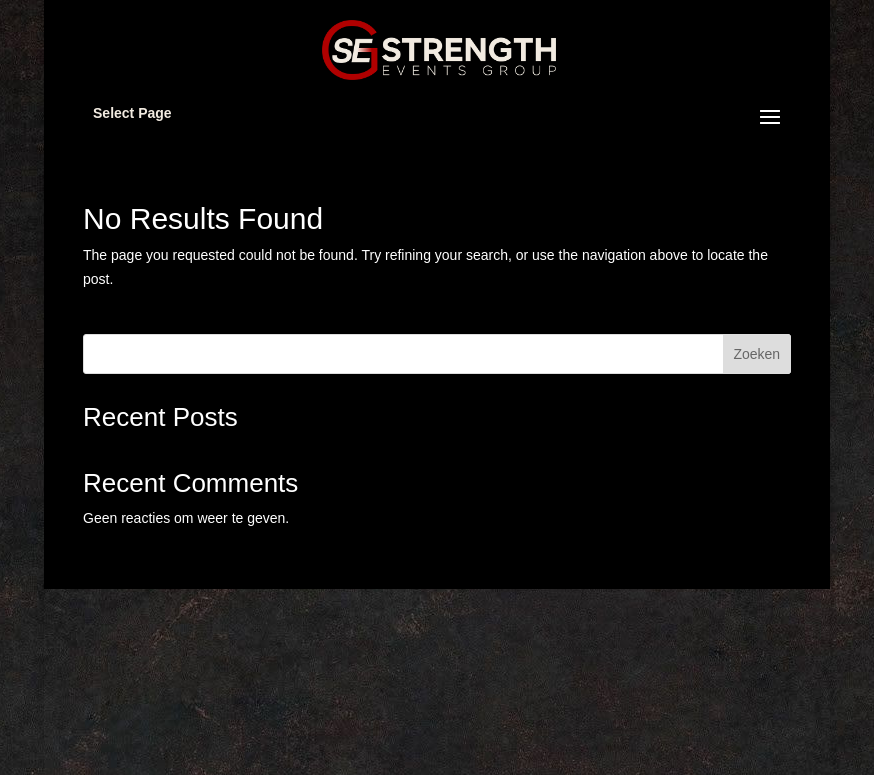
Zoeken (756, 354)
